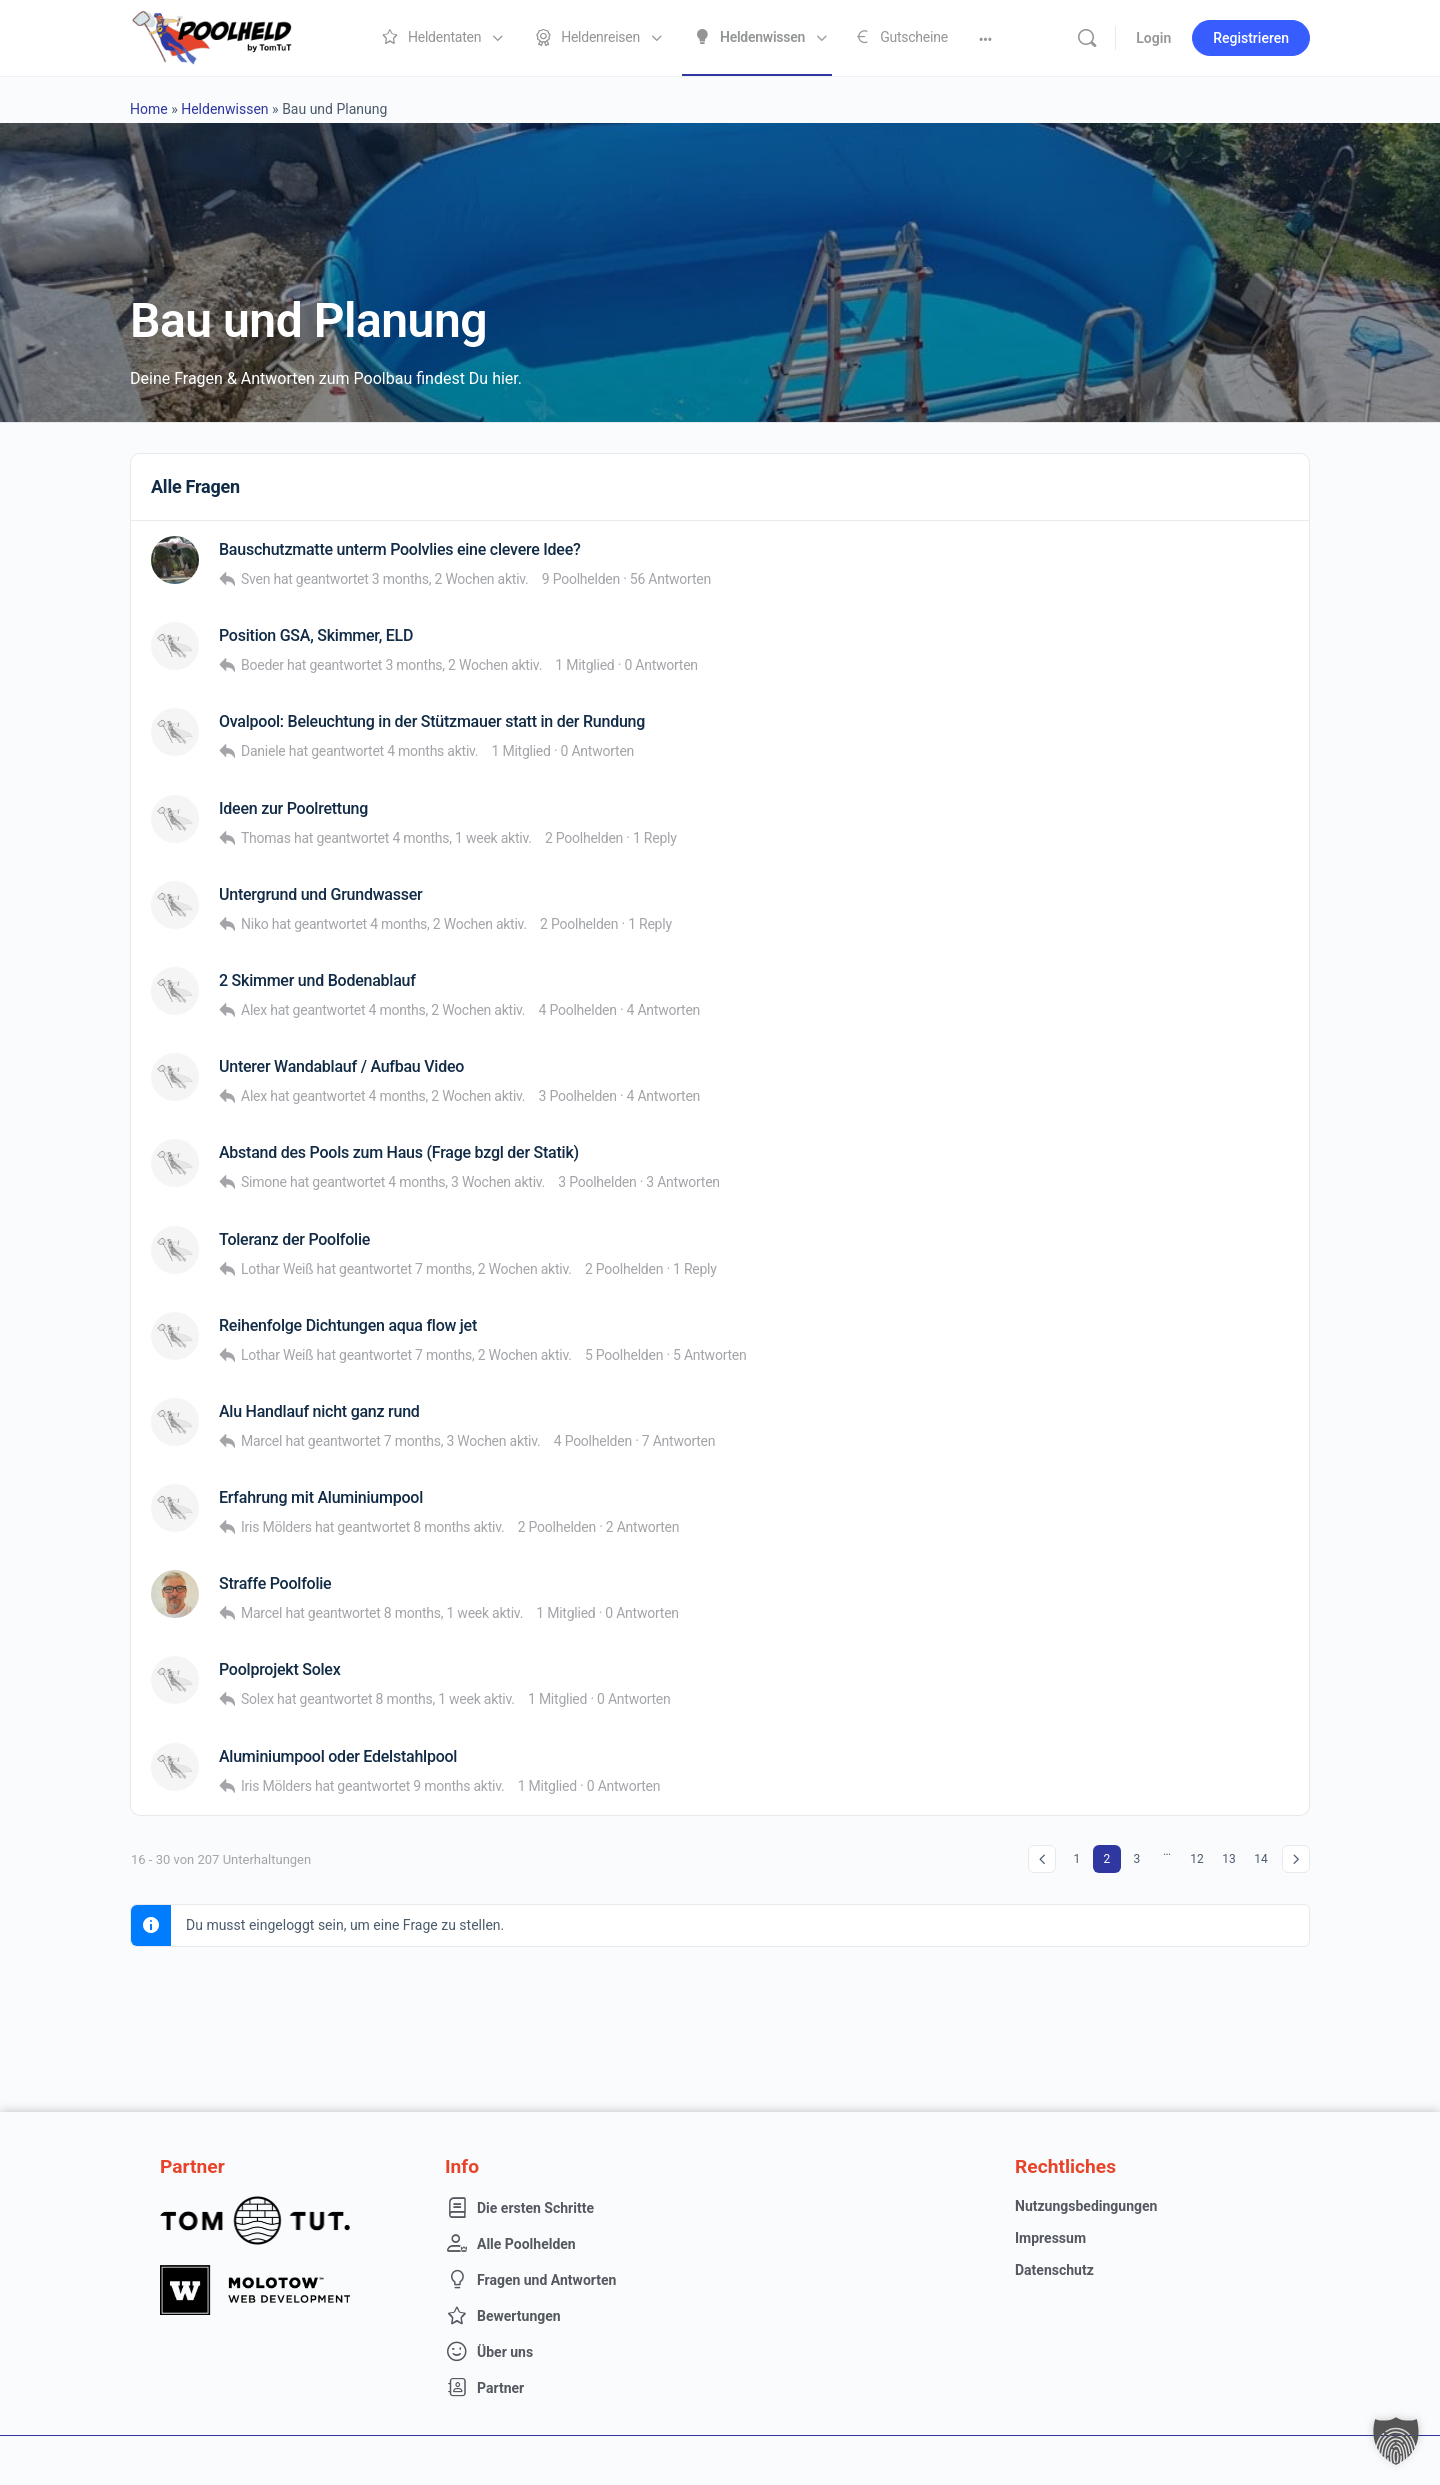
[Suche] (1087, 38)
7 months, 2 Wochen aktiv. (493, 1269)
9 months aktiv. (458, 1786)
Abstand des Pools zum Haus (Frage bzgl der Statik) (399, 1152)
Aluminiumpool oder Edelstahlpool (338, 1756)
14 (1261, 1859)
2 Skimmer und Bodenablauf (317, 980)
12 (1197, 1859)
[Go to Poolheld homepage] (230, 36)
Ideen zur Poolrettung (293, 808)
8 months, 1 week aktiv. (453, 1613)
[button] (1396, 2441)
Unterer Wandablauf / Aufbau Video (341, 1066)
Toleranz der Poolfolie (294, 1239)
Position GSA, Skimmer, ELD (316, 635)
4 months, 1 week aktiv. (461, 838)
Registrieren (1251, 38)
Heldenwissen (224, 109)
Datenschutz (1054, 2270)
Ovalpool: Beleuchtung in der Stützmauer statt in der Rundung (432, 721)
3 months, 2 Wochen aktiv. (450, 579)
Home (149, 109)
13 (1229, 1859)
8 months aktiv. (458, 1527)
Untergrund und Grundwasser (320, 894)
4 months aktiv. (432, 751)
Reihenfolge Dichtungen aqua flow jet (348, 1325)
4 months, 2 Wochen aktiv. (448, 924)
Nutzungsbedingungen (1086, 2206)
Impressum (1050, 2238)
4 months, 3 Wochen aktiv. (466, 1182)
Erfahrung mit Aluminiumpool (321, 1497)
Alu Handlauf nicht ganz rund (319, 1411)
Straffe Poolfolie (275, 1583)
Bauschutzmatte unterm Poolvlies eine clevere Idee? (400, 549)
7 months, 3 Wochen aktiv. (462, 1441)
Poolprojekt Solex (279, 1669)
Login (1153, 38)
